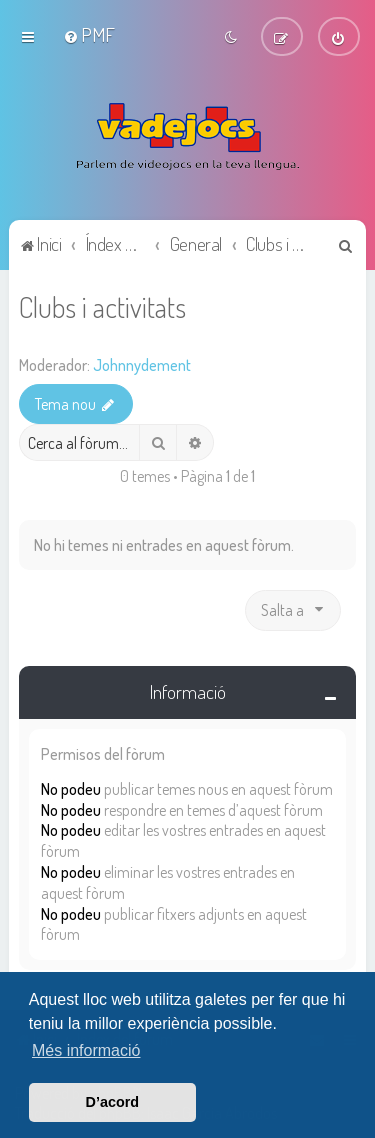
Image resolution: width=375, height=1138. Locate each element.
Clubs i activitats (102, 305)
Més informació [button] (86, 1050)
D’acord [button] (113, 1102)
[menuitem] (89, 34)
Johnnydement (142, 364)
